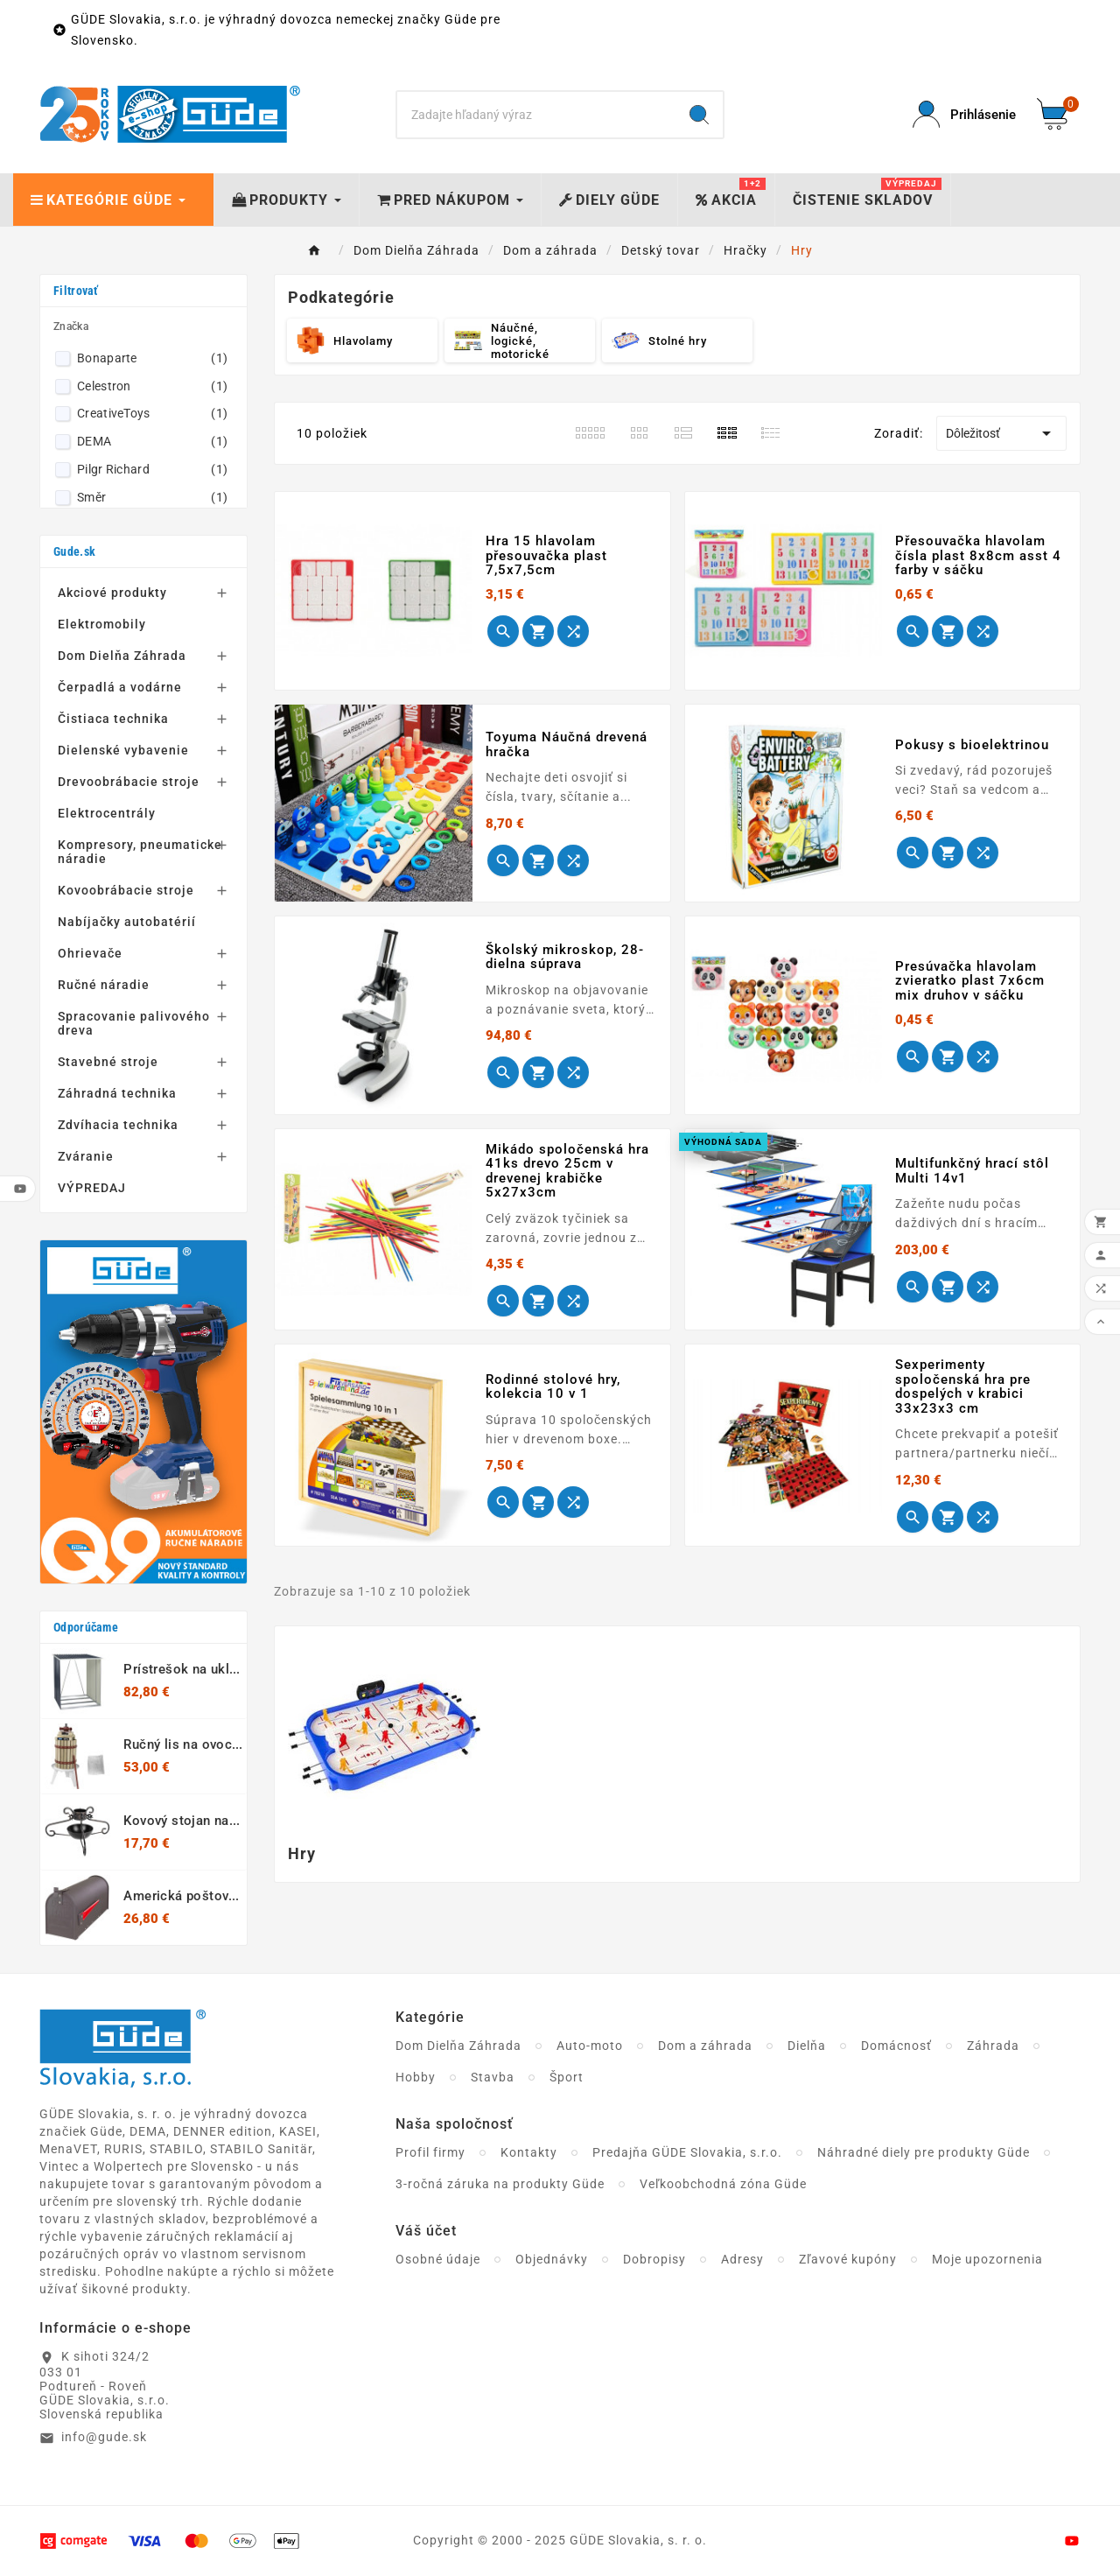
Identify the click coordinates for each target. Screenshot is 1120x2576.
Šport (567, 2077)
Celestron (152, 386)
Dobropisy (654, 2259)
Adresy (742, 2259)
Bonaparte (152, 358)
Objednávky (551, 2259)
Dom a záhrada (705, 2046)
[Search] (536, 114)
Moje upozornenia (987, 2259)
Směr (152, 497)
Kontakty (528, 2152)
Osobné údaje (438, 2259)
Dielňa (807, 2046)
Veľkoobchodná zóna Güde (723, 2184)
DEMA (152, 441)
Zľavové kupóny (848, 2259)
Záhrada (993, 2046)
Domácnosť (896, 2046)
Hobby (416, 2077)
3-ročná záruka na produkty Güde (500, 2184)
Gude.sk (74, 551)
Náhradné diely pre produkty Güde (923, 2152)
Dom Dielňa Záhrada (459, 2046)
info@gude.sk (104, 2437)
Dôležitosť (1001, 433)
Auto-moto (589, 2046)
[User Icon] (964, 114)
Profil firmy (431, 2152)
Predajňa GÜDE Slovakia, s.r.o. (687, 2152)
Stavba (492, 2077)
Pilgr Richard (152, 469)
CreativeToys (152, 413)
